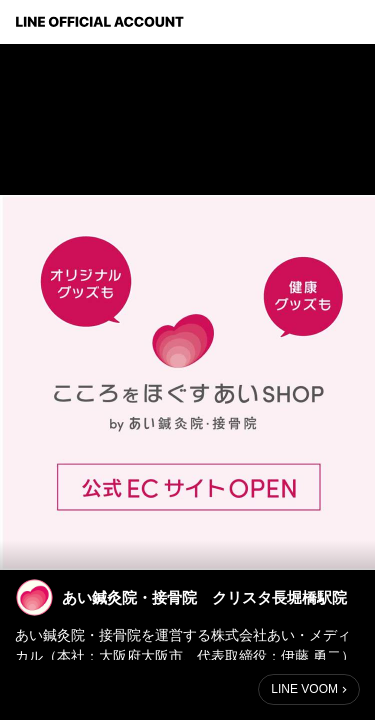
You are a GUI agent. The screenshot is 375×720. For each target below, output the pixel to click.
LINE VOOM (304, 689)
